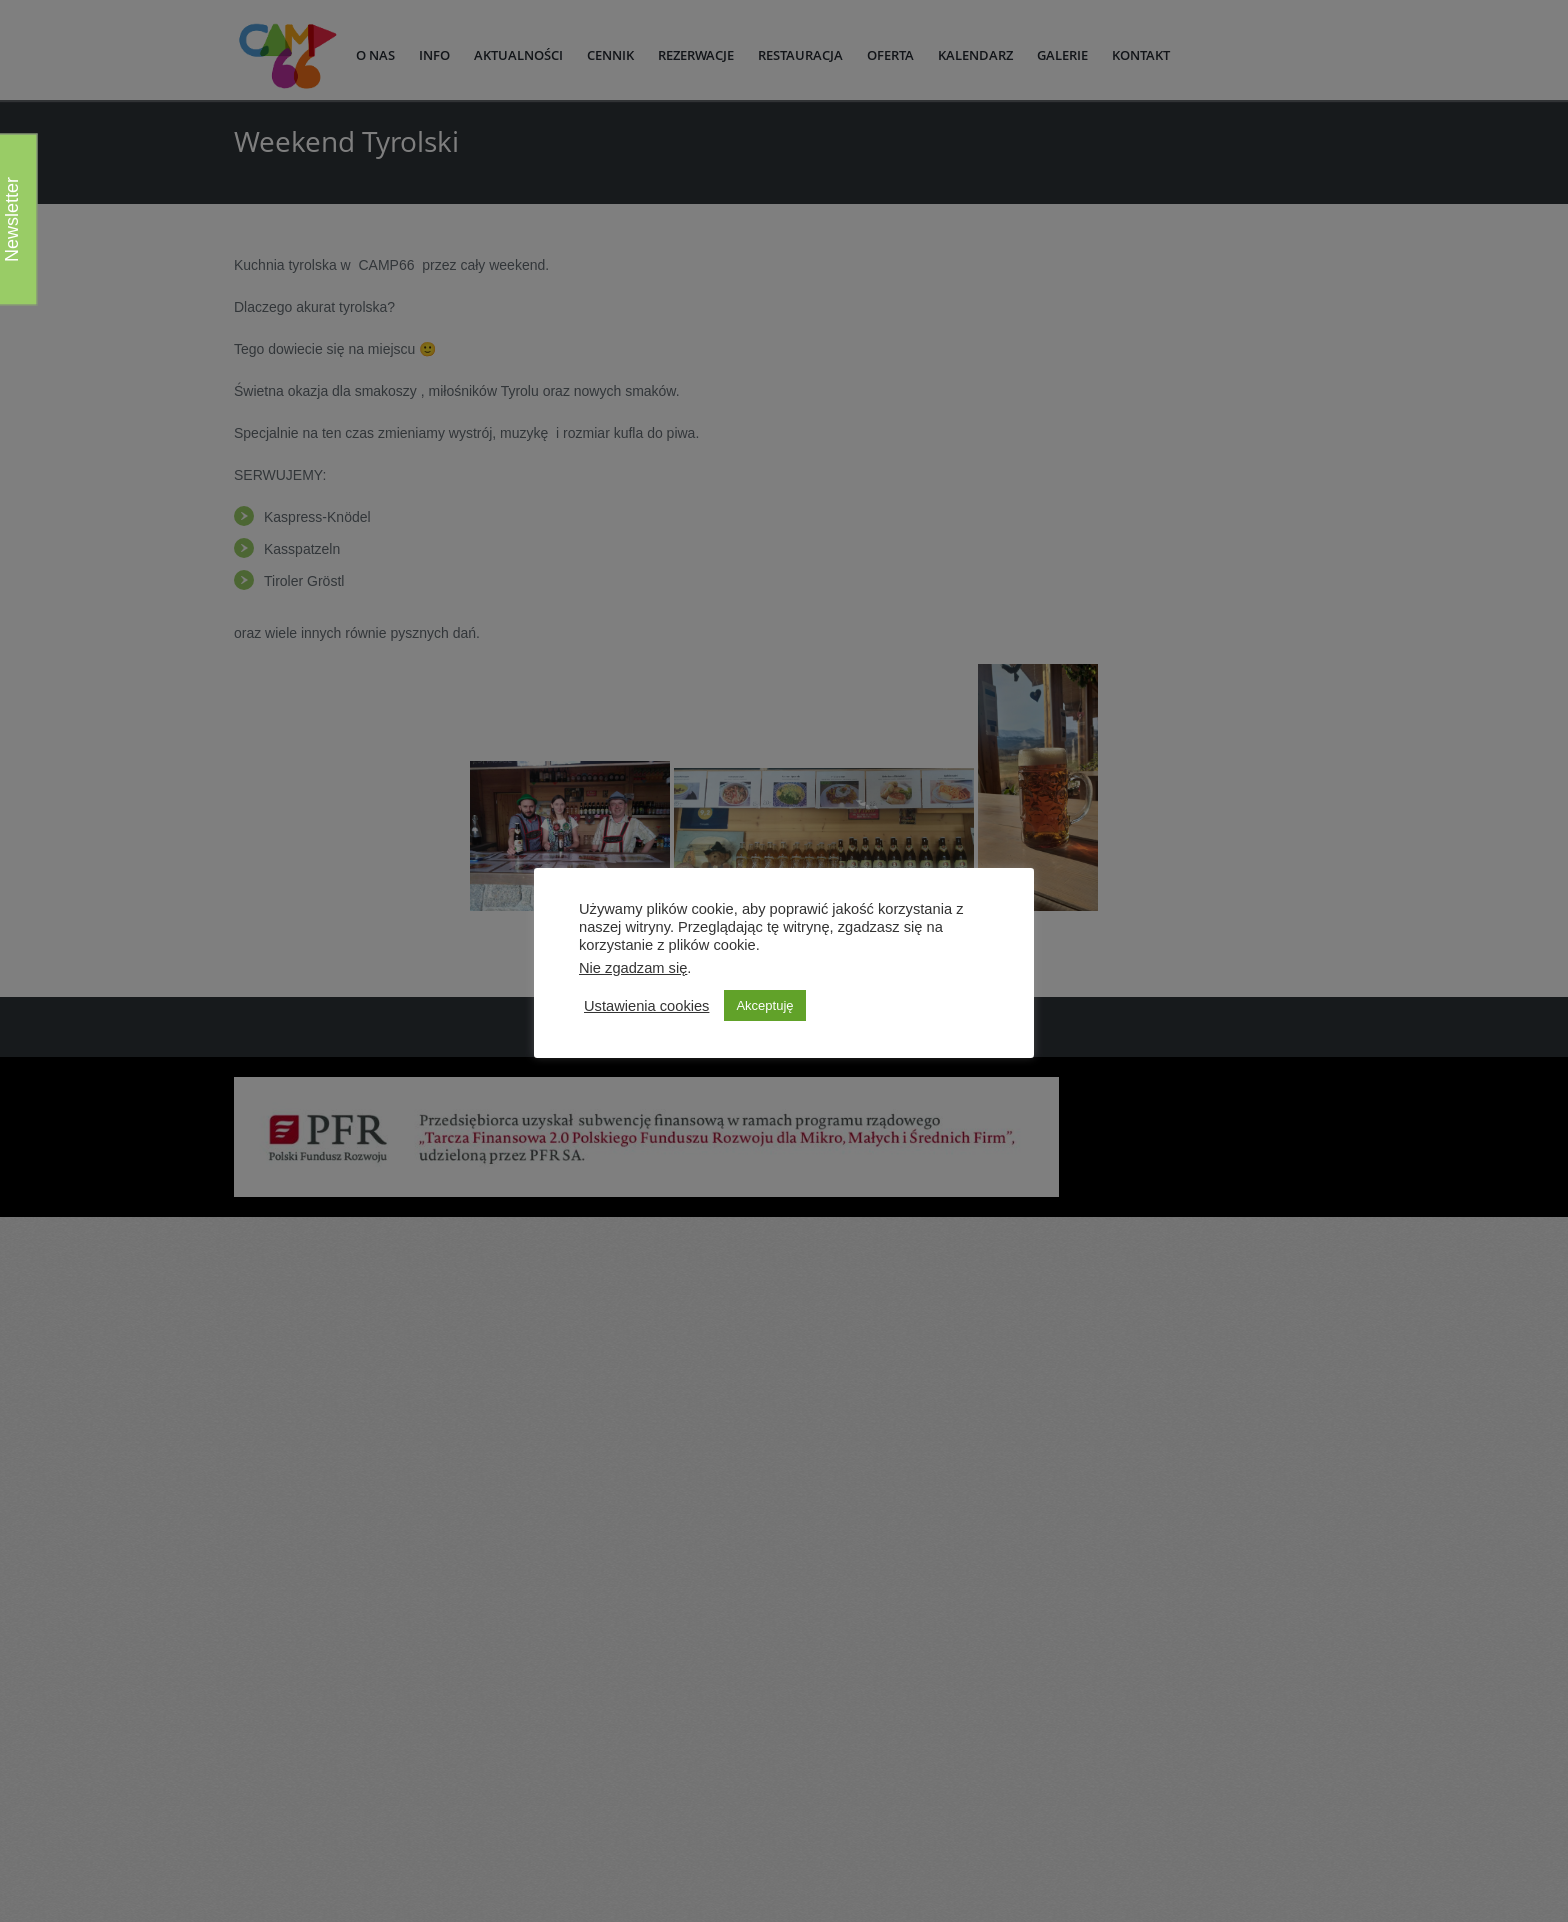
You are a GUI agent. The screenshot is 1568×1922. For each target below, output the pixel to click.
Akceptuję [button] (764, 1005)
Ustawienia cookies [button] (646, 1006)
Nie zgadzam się (633, 968)
